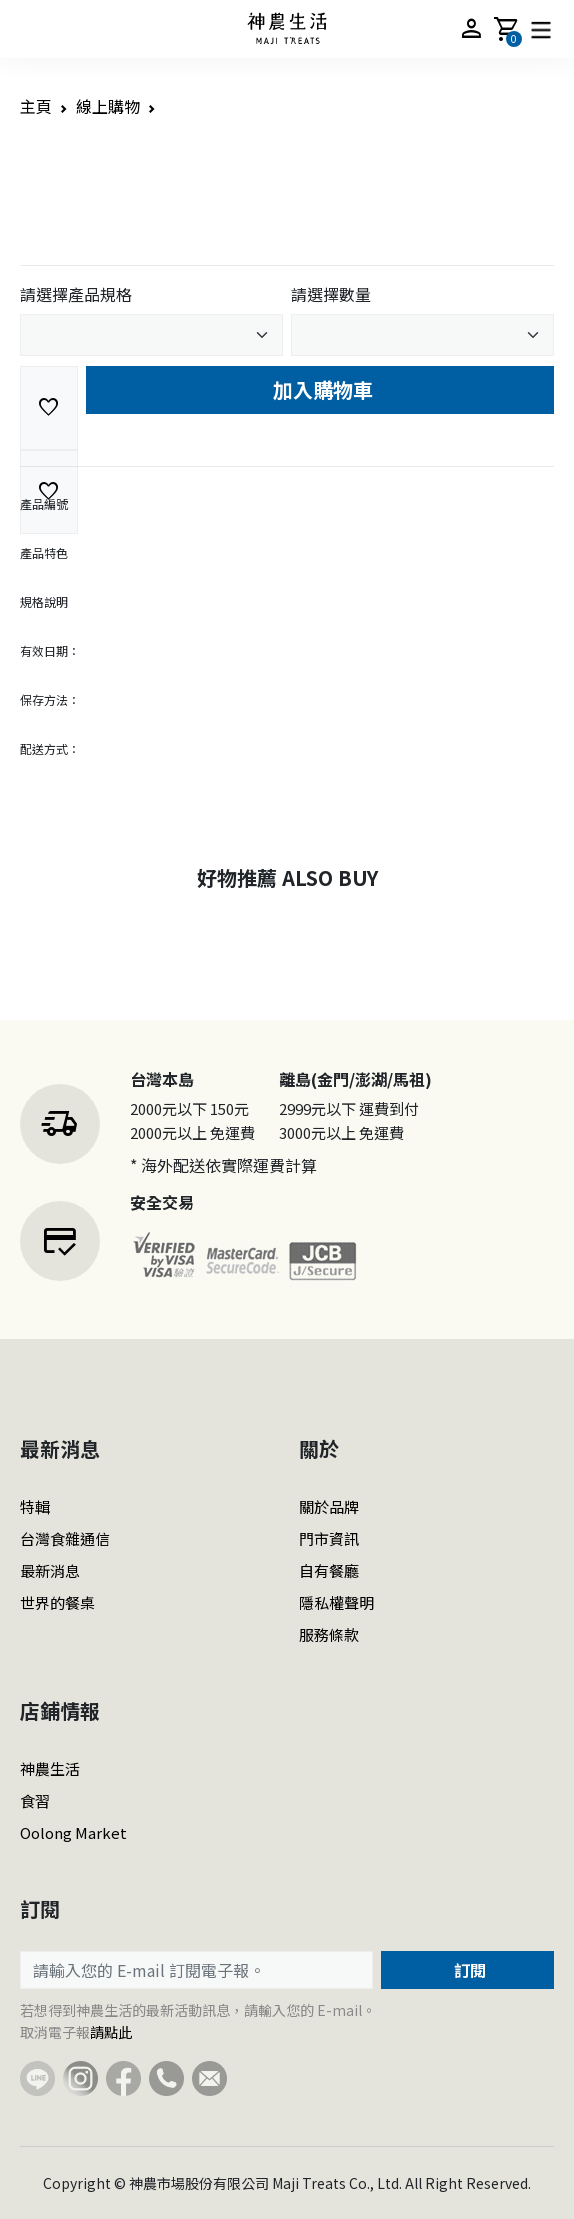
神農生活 (50, 1768)
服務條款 (329, 1634)
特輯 (35, 1506)
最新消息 (50, 1570)
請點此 (111, 2032)
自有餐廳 (329, 1570)
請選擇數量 (331, 294)
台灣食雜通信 (65, 1538)
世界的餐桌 (57, 1602)
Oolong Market (73, 1832)
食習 (35, 1800)
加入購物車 (320, 389)
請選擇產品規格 (76, 294)
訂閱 (468, 1970)
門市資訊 (329, 1538)
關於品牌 (329, 1506)
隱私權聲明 (336, 1602)
